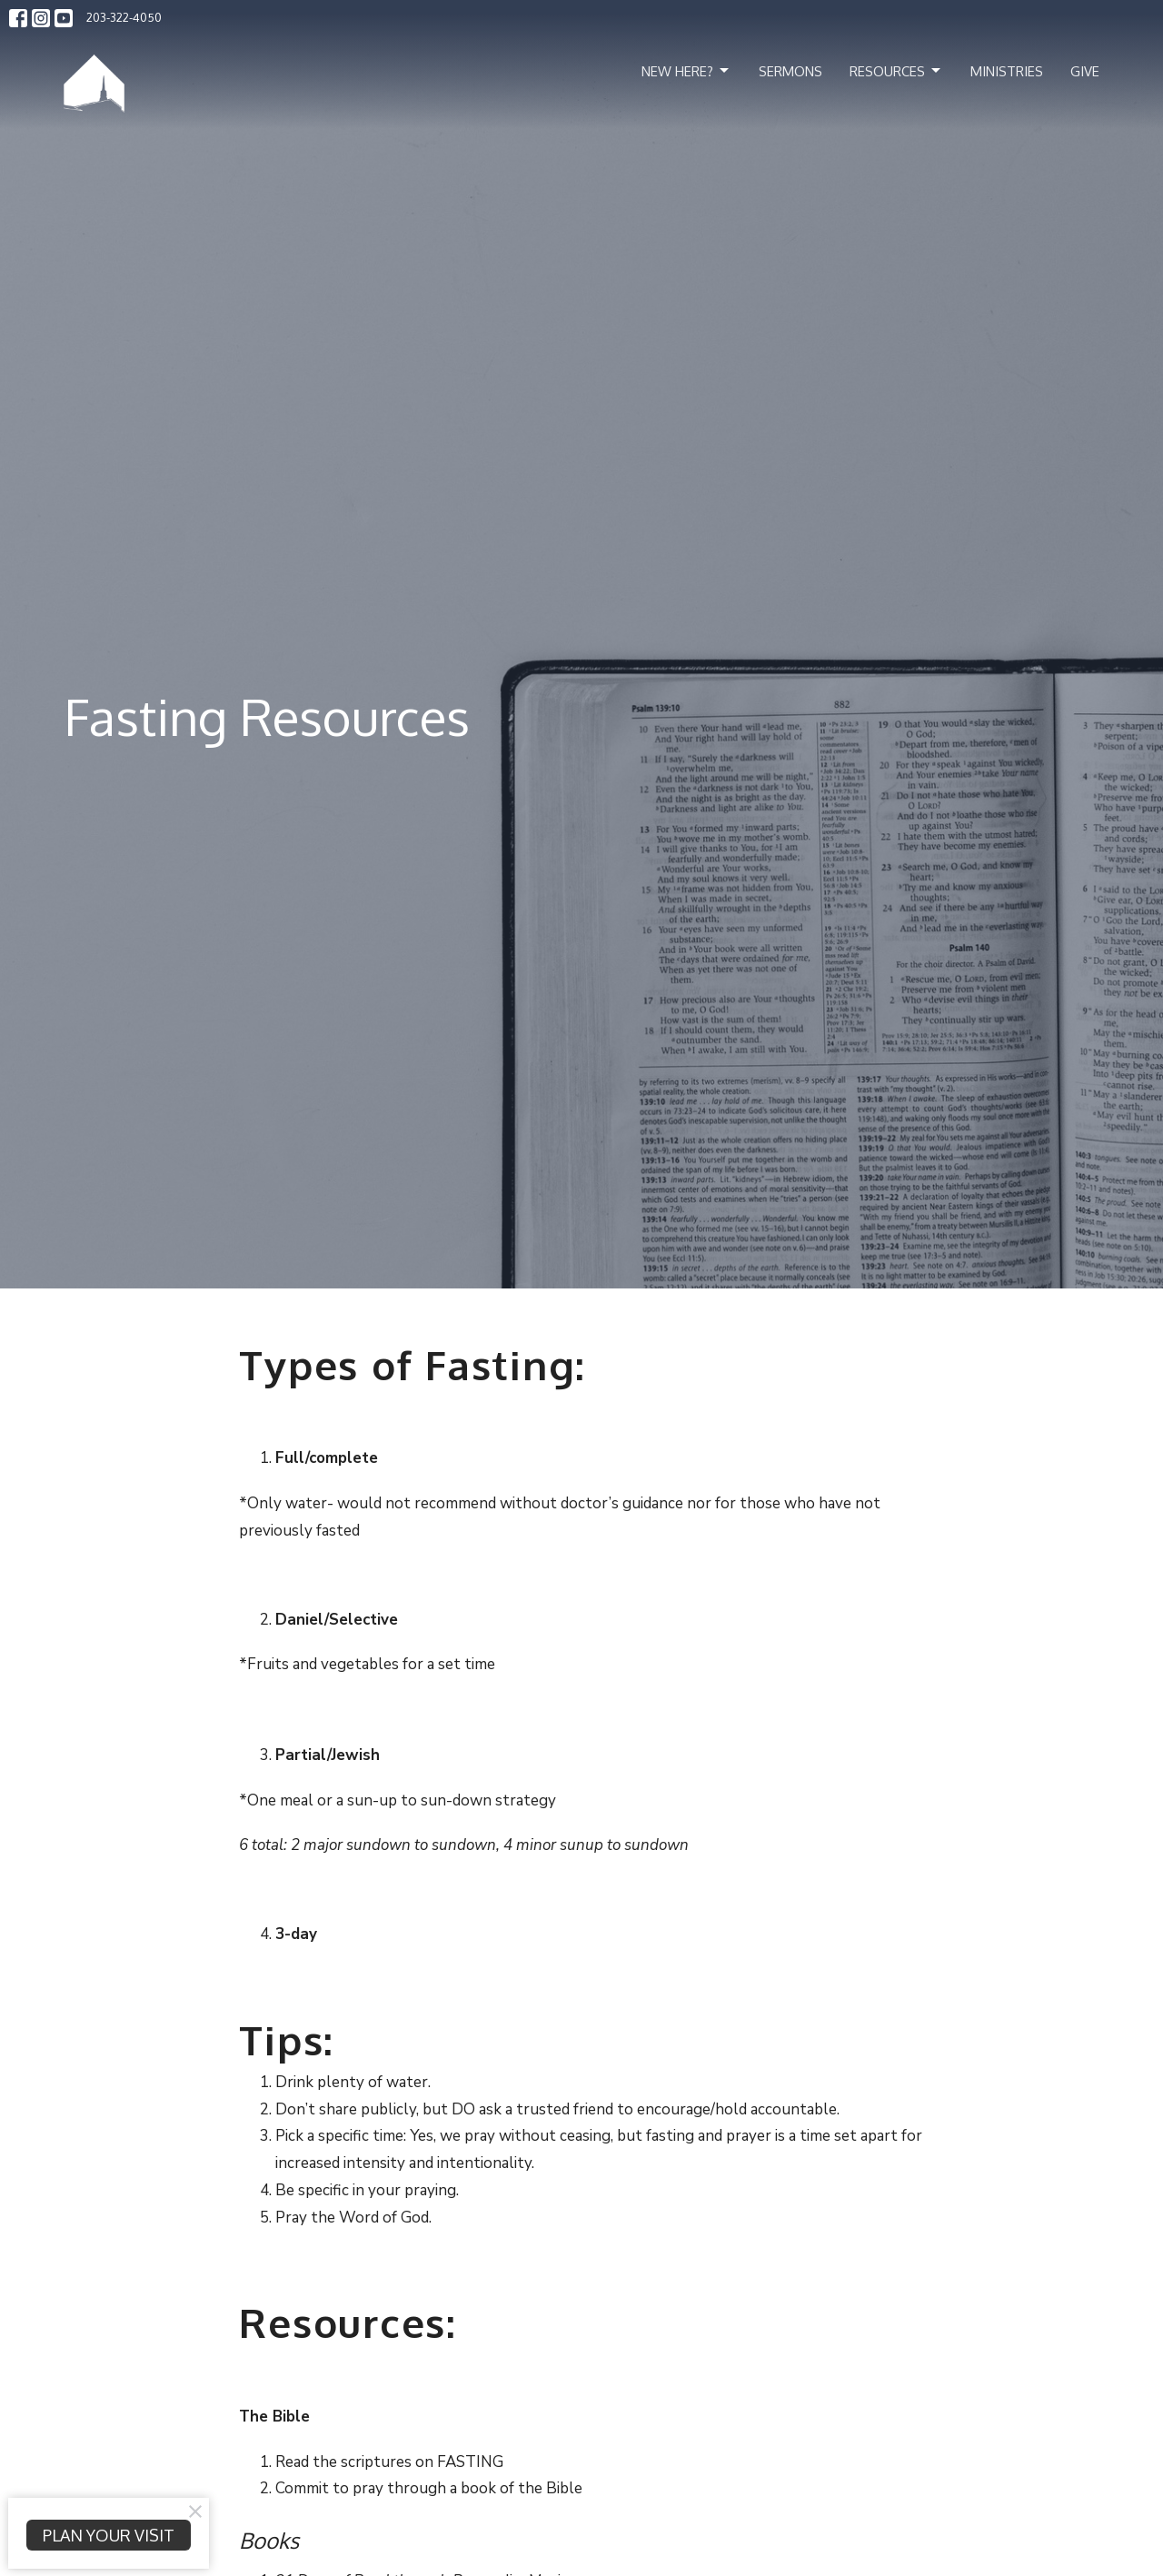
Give (1084, 71)
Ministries (1006, 71)
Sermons (790, 71)
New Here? (686, 71)
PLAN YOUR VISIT (108, 2535)
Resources (896, 71)
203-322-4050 (124, 17)
